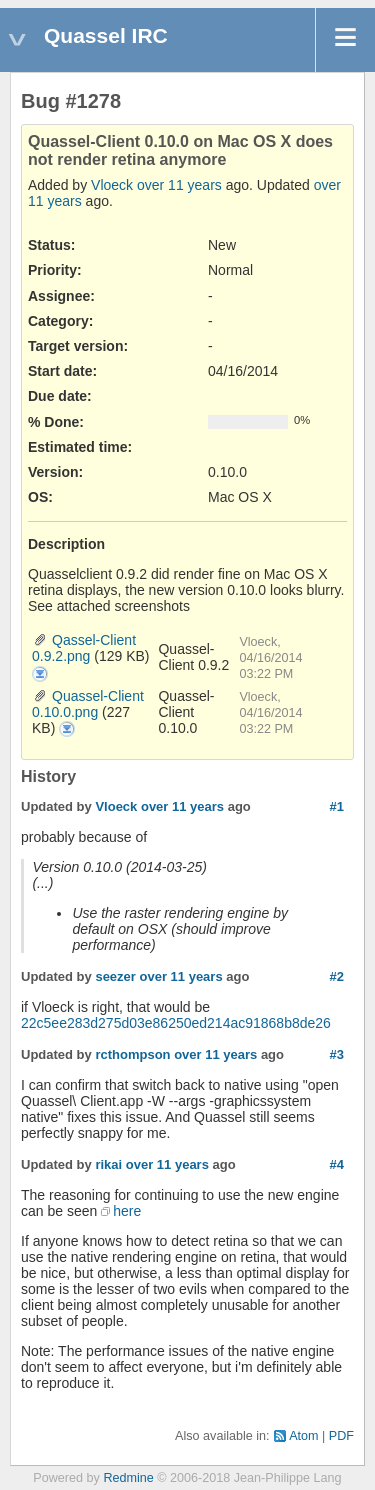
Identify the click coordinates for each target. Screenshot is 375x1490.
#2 (337, 976)
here (127, 1211)
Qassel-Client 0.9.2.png (84, 648)
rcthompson (132, 1054)
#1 (337, 806)
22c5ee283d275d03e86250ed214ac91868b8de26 (176, 1023)
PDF (341, 1436)
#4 (337, 1164)
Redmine (128, 1478)
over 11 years (179, 185)
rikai (108, 1164)
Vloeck (112, 185)
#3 (337, 1054)
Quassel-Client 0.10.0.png (88, 704)
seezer (115, 976)
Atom (303, 1436)
